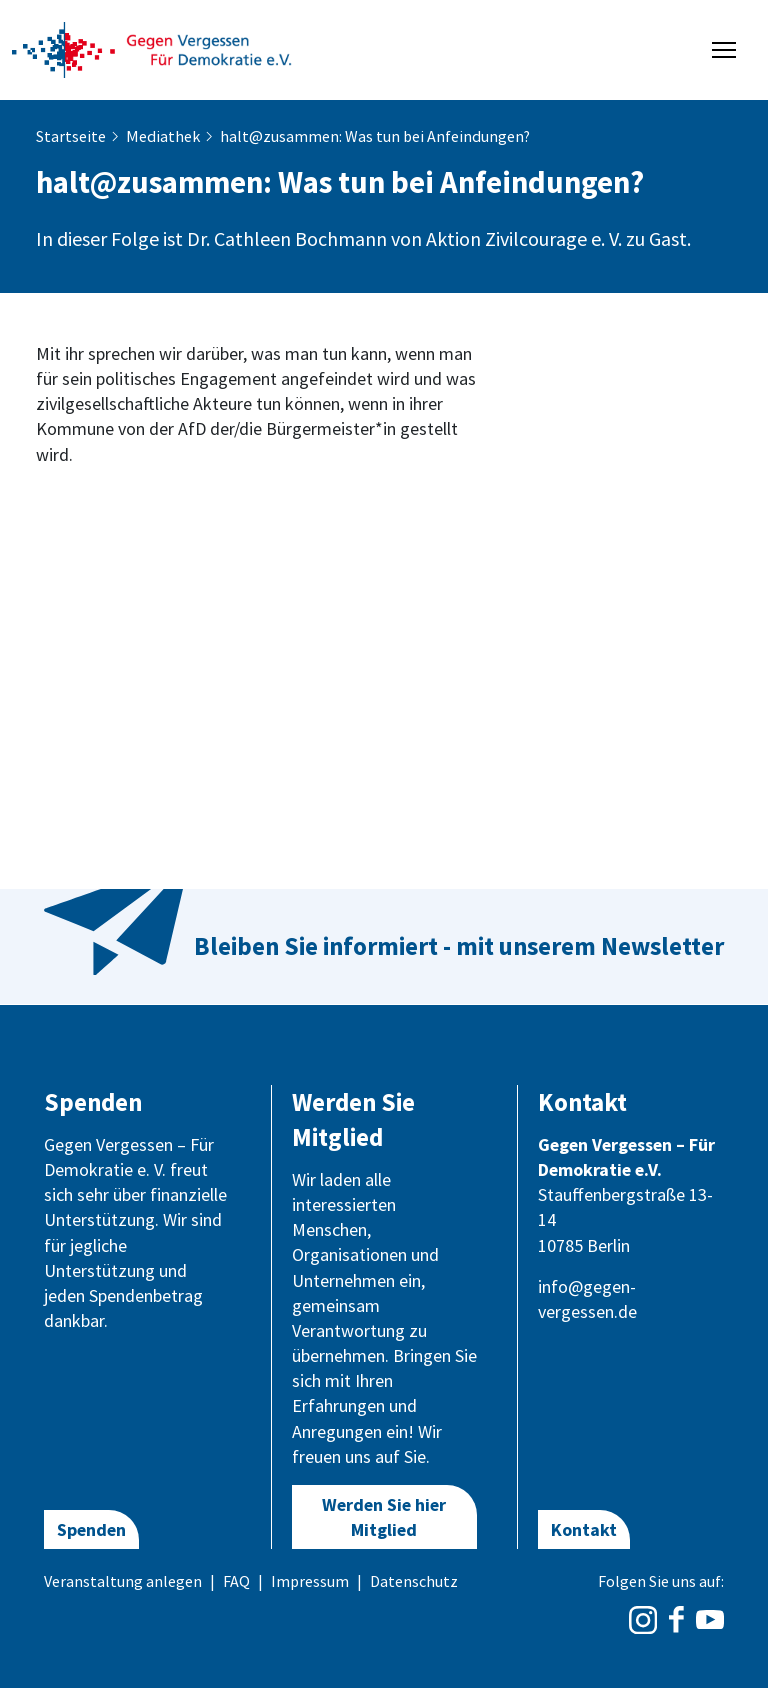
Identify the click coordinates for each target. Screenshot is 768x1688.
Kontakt (584, 1529)
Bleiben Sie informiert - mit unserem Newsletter (459, 946)
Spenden (91, 1529)
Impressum (310, 1581)
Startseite (71, 136)
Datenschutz (414, 1581)
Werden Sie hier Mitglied (384, 1517)
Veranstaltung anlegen (123, 1581)
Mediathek (163, 136)
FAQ (236, 1581)
